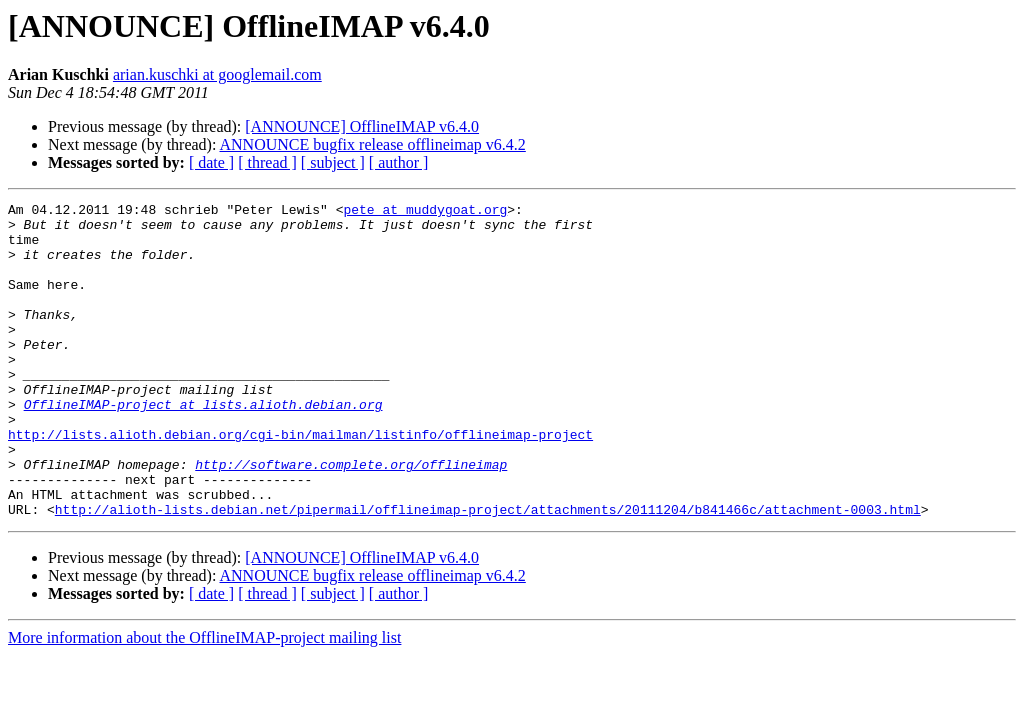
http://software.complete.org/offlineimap (351, 518)
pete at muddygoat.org (425, 212)
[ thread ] (267, 162)
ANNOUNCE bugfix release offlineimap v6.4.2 (373, 144)
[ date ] (211, 162)
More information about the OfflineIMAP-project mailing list (204, 700)
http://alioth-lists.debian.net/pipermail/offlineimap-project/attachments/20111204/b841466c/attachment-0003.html (488, 572)
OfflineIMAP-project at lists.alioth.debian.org (203, 446)
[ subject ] (333, 162)
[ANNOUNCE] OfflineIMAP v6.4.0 (362, 126)
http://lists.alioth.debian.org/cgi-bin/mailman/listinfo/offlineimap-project (300, 482)
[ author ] (399, 162)
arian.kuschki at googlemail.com (217, 74)
